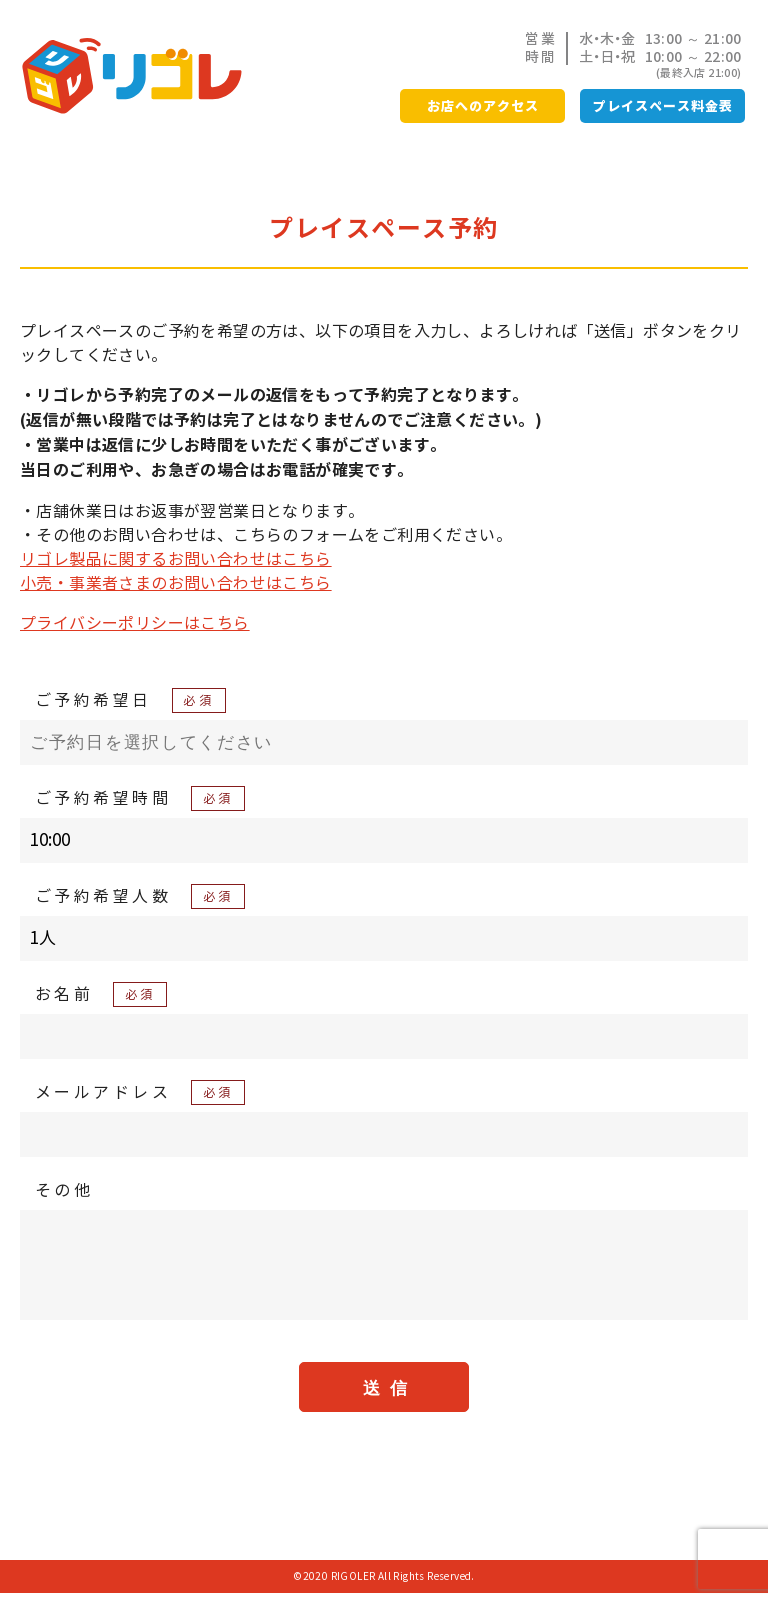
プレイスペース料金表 (663, 106)
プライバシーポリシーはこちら (135, 623)
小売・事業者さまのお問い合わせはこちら (176, 583)
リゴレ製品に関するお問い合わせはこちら (176, 559)
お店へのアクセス (483, 106)
